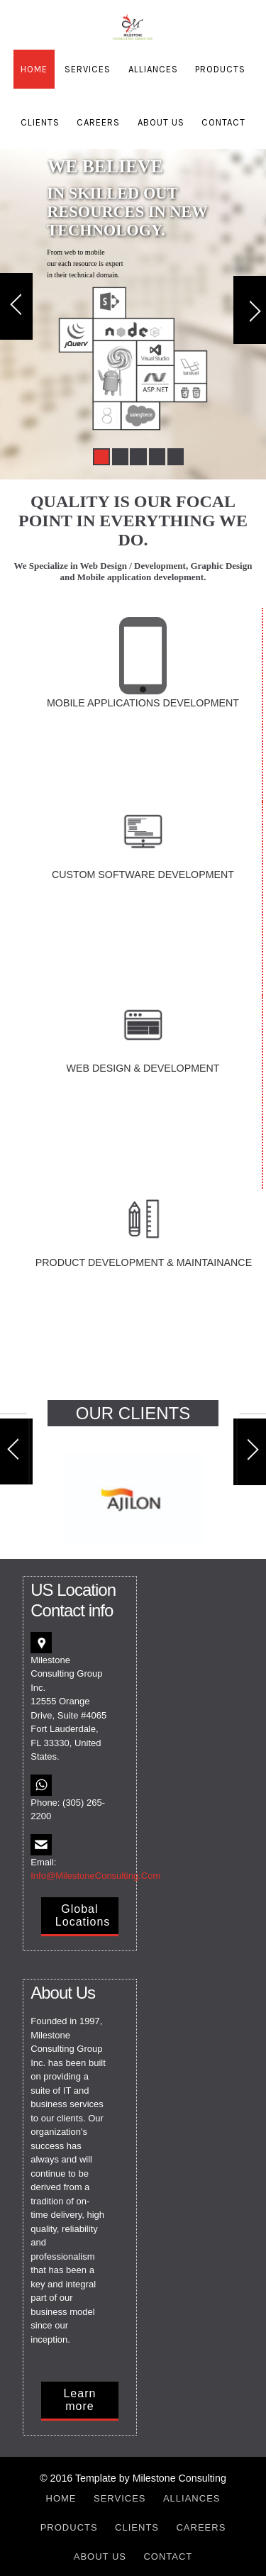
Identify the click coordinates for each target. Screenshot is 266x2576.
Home (34, 69)
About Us (161, 122)
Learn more (79, 2399)
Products (220, 69)
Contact (223, 122)
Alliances (153, 69)
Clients (40, 122)
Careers (98, 122)
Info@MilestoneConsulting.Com (95, 1875)
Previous (16, 308)
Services (88, 69)
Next (249, 308)
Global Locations (83, 1915)
